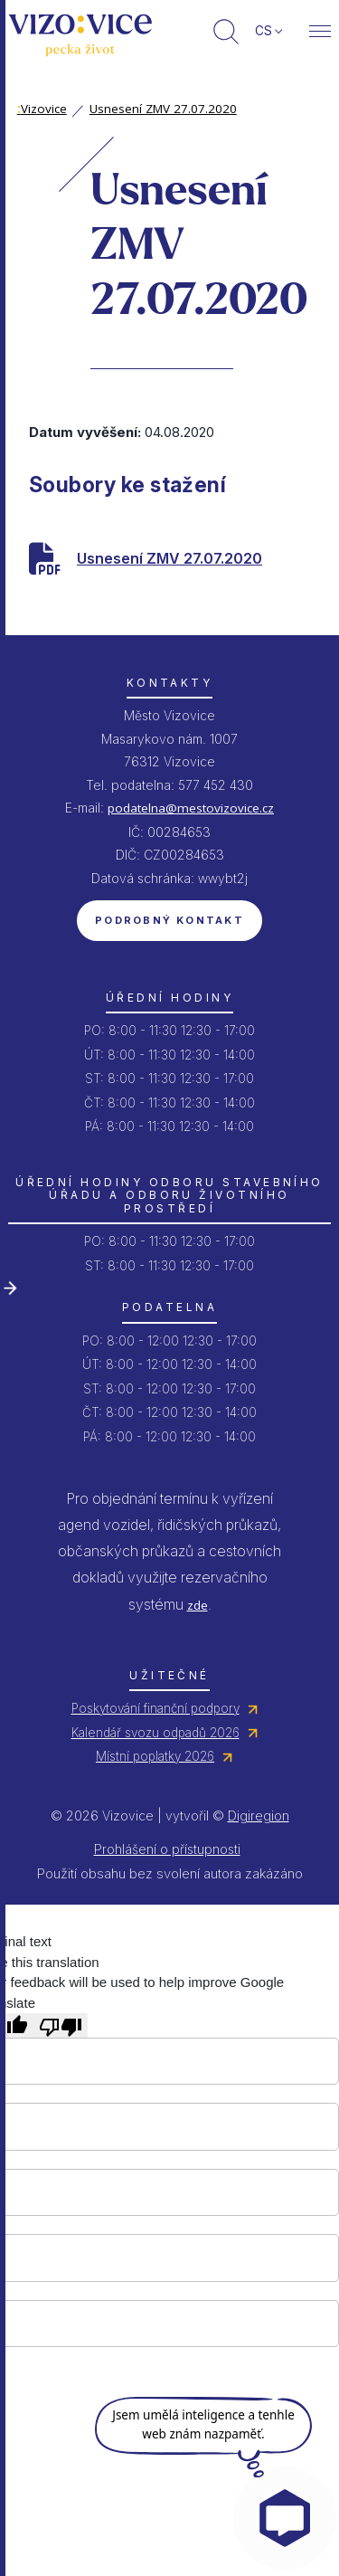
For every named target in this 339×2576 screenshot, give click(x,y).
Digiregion (258, 1815)
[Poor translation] (60, 2025)
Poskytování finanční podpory (155, 1708)
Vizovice (42, 108)
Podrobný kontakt (169, 920)
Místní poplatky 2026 (155, 1756)
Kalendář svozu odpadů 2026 (155, 1732)
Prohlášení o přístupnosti (167, 1849)
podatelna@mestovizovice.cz (191, 808)
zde (197, 1605)
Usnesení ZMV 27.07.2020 (163, 108)
